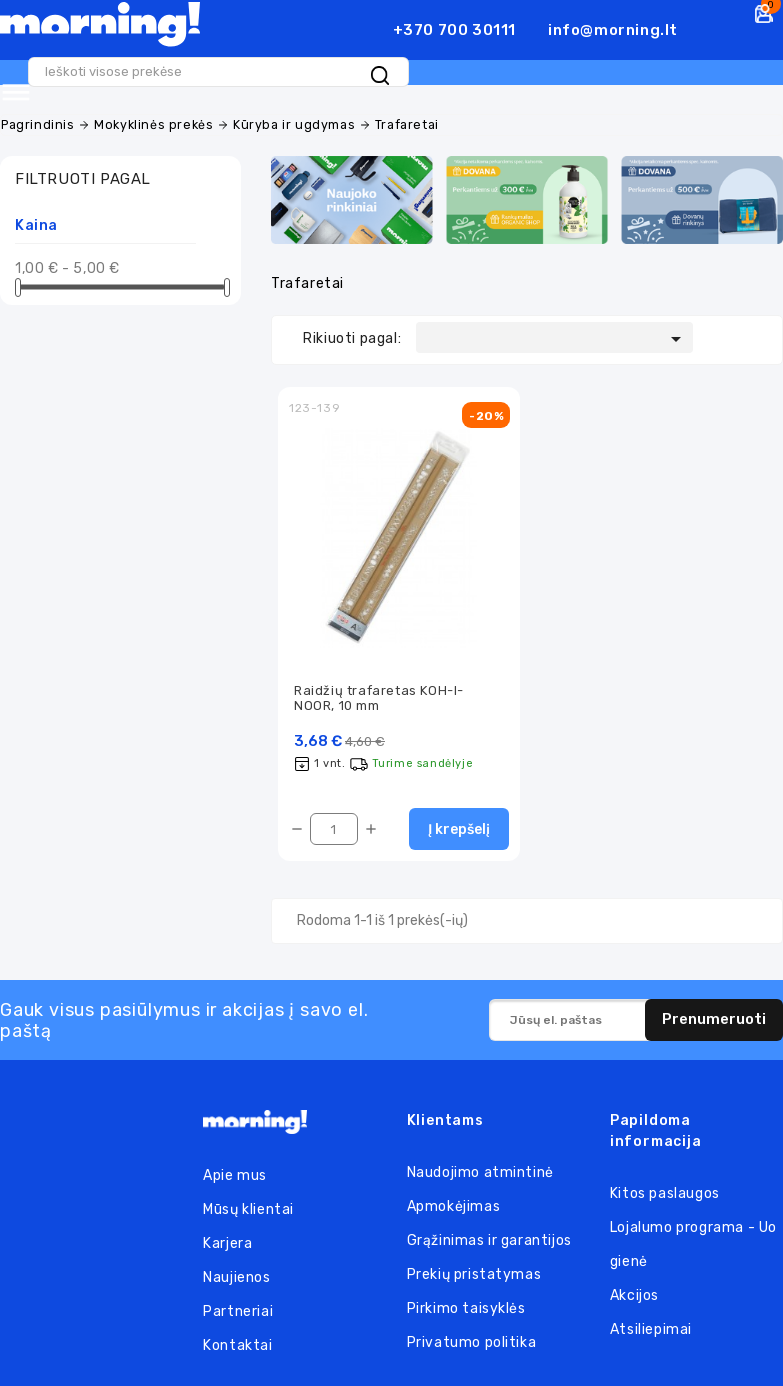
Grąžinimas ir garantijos (489, 1235)
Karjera (227, 1237)
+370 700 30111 (454, 30)
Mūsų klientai (248, 1203)
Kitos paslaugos (665, 1188)
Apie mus (235, 1169)
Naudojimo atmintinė (480, 1167)
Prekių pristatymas (474, 1269)
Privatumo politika (472, 1337)
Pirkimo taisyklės (466, 1303)
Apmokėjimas (454, 1201)
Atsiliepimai (651, 1324)
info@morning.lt (613, 30)
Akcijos (634, 1290)
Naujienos (236, 1271)
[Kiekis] (334, 824)
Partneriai (238, 1305)
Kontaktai (237, 1339)
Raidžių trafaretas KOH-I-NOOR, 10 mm (379, 691)
